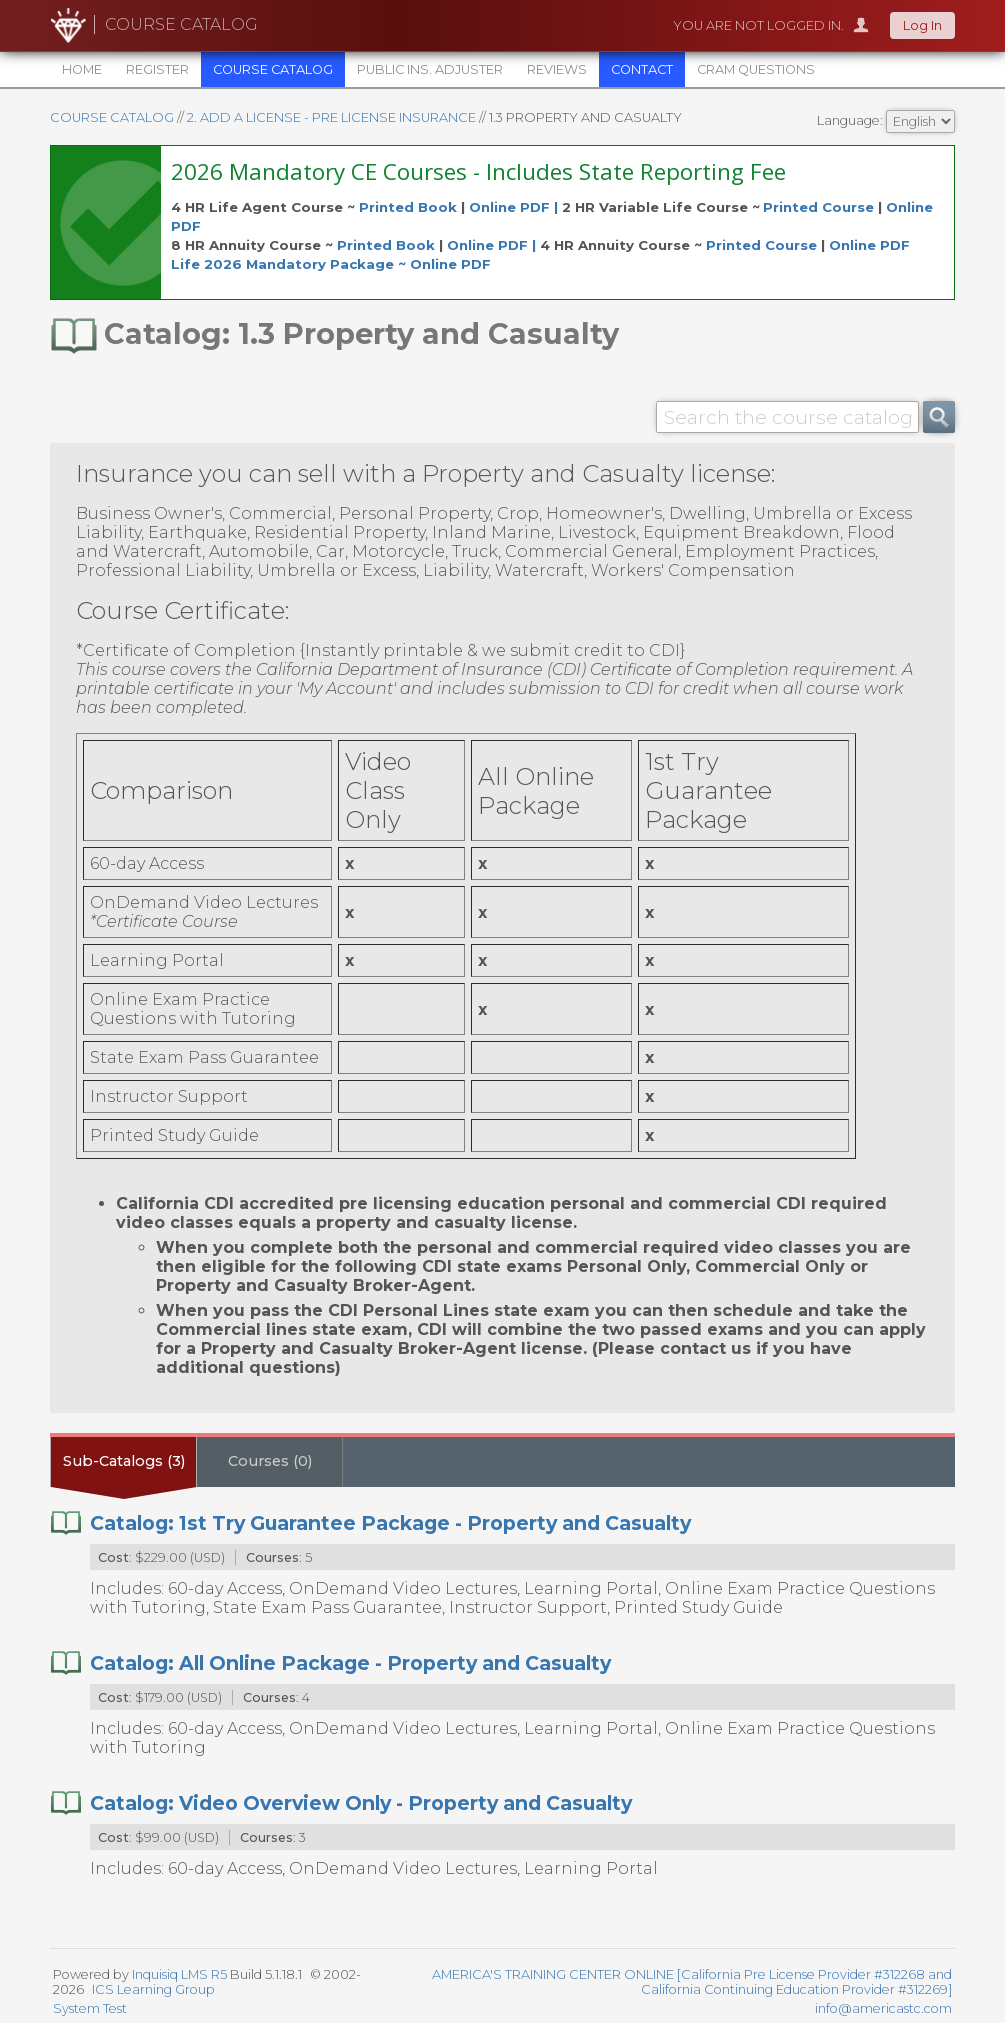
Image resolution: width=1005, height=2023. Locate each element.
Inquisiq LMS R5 (179, 1974)
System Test (90, 2008)
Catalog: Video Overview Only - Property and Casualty (361, 1803)
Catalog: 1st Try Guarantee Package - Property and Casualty (390, 1523)
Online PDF (869, 245)
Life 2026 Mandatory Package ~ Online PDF (331, 264)
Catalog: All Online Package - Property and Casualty (350, 1663)
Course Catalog (112, 117)
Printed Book (408, 207)
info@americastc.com (883, 2008)
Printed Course (818, 207)
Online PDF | (515, 207)
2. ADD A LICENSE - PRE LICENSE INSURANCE (331, 117)
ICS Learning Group (153, 1989)
